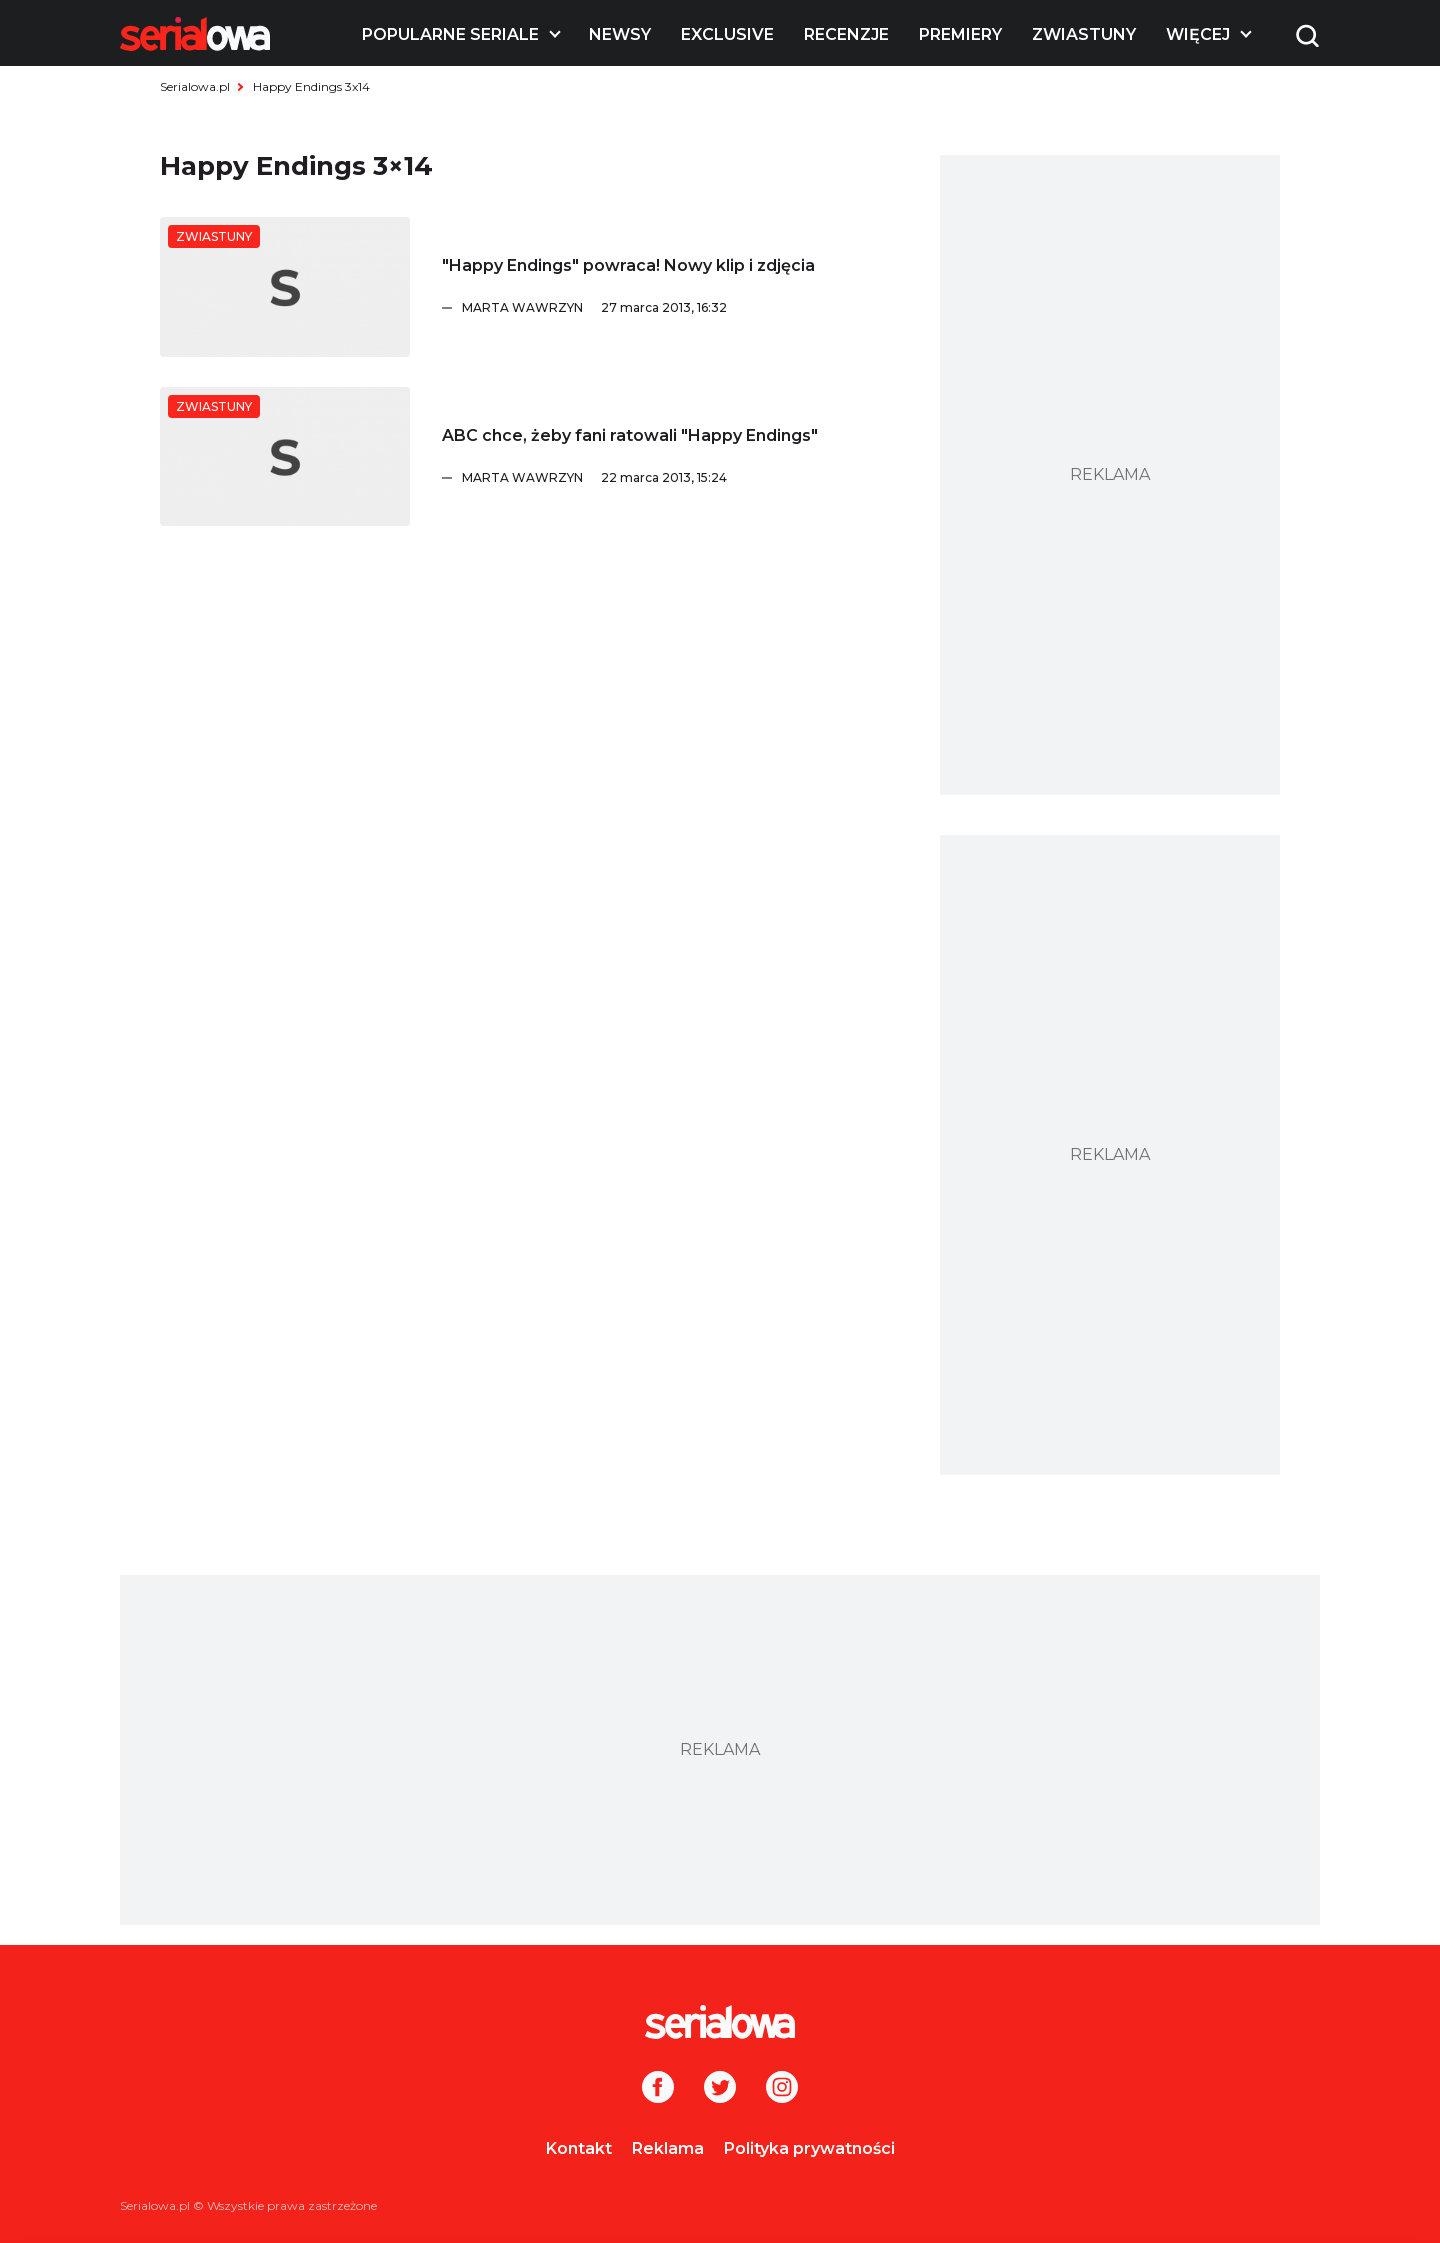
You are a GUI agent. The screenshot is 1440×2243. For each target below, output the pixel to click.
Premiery (960, 34)
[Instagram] (782, 2089)
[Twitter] (720, 2089)
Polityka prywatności (809, 2148)
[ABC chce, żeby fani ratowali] (285, 457)
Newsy (620, 34)
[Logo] (195, 34)
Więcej (1198, 34)
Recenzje (846, 34)
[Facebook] (658, 2089)
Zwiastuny (1084, 34)
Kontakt (579, 2148)
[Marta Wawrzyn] (681, 308)
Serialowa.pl (195, 86)
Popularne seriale (450, 34)
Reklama (668, 2148)
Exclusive (727, 34)
